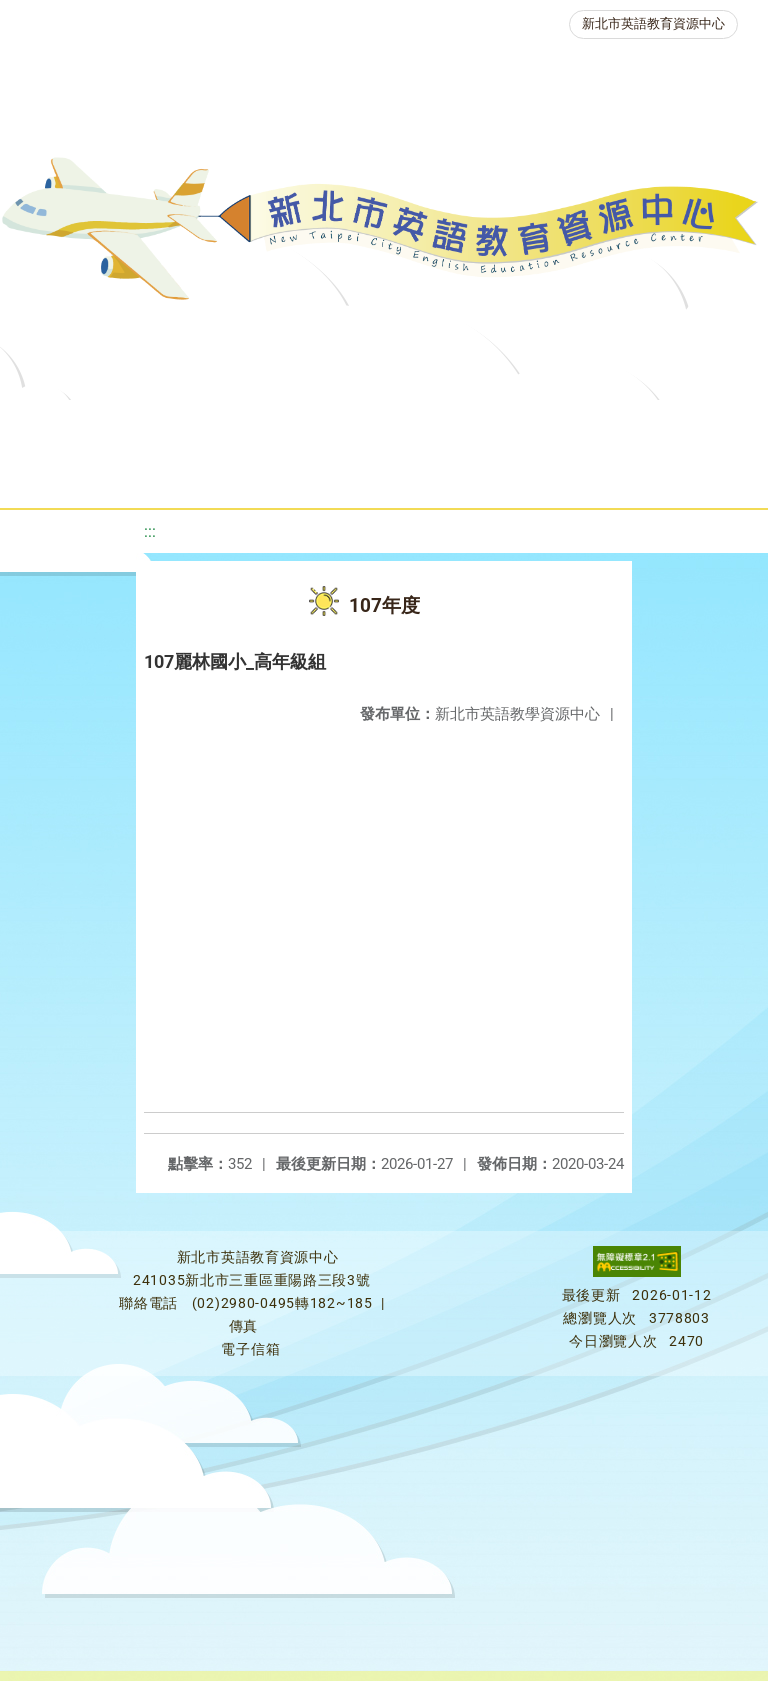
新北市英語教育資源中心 (653, 23)
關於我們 (86, 424)
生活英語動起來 (429, 474)
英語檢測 (66, 474)
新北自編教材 (531, 424)
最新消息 (200, 424)
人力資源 (294, 474)
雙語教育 (564, 474)
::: (150, 531)
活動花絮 (678, 474)
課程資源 (290, 424)
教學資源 (404, 424)
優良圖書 (658, 424)
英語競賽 (180, 474)
